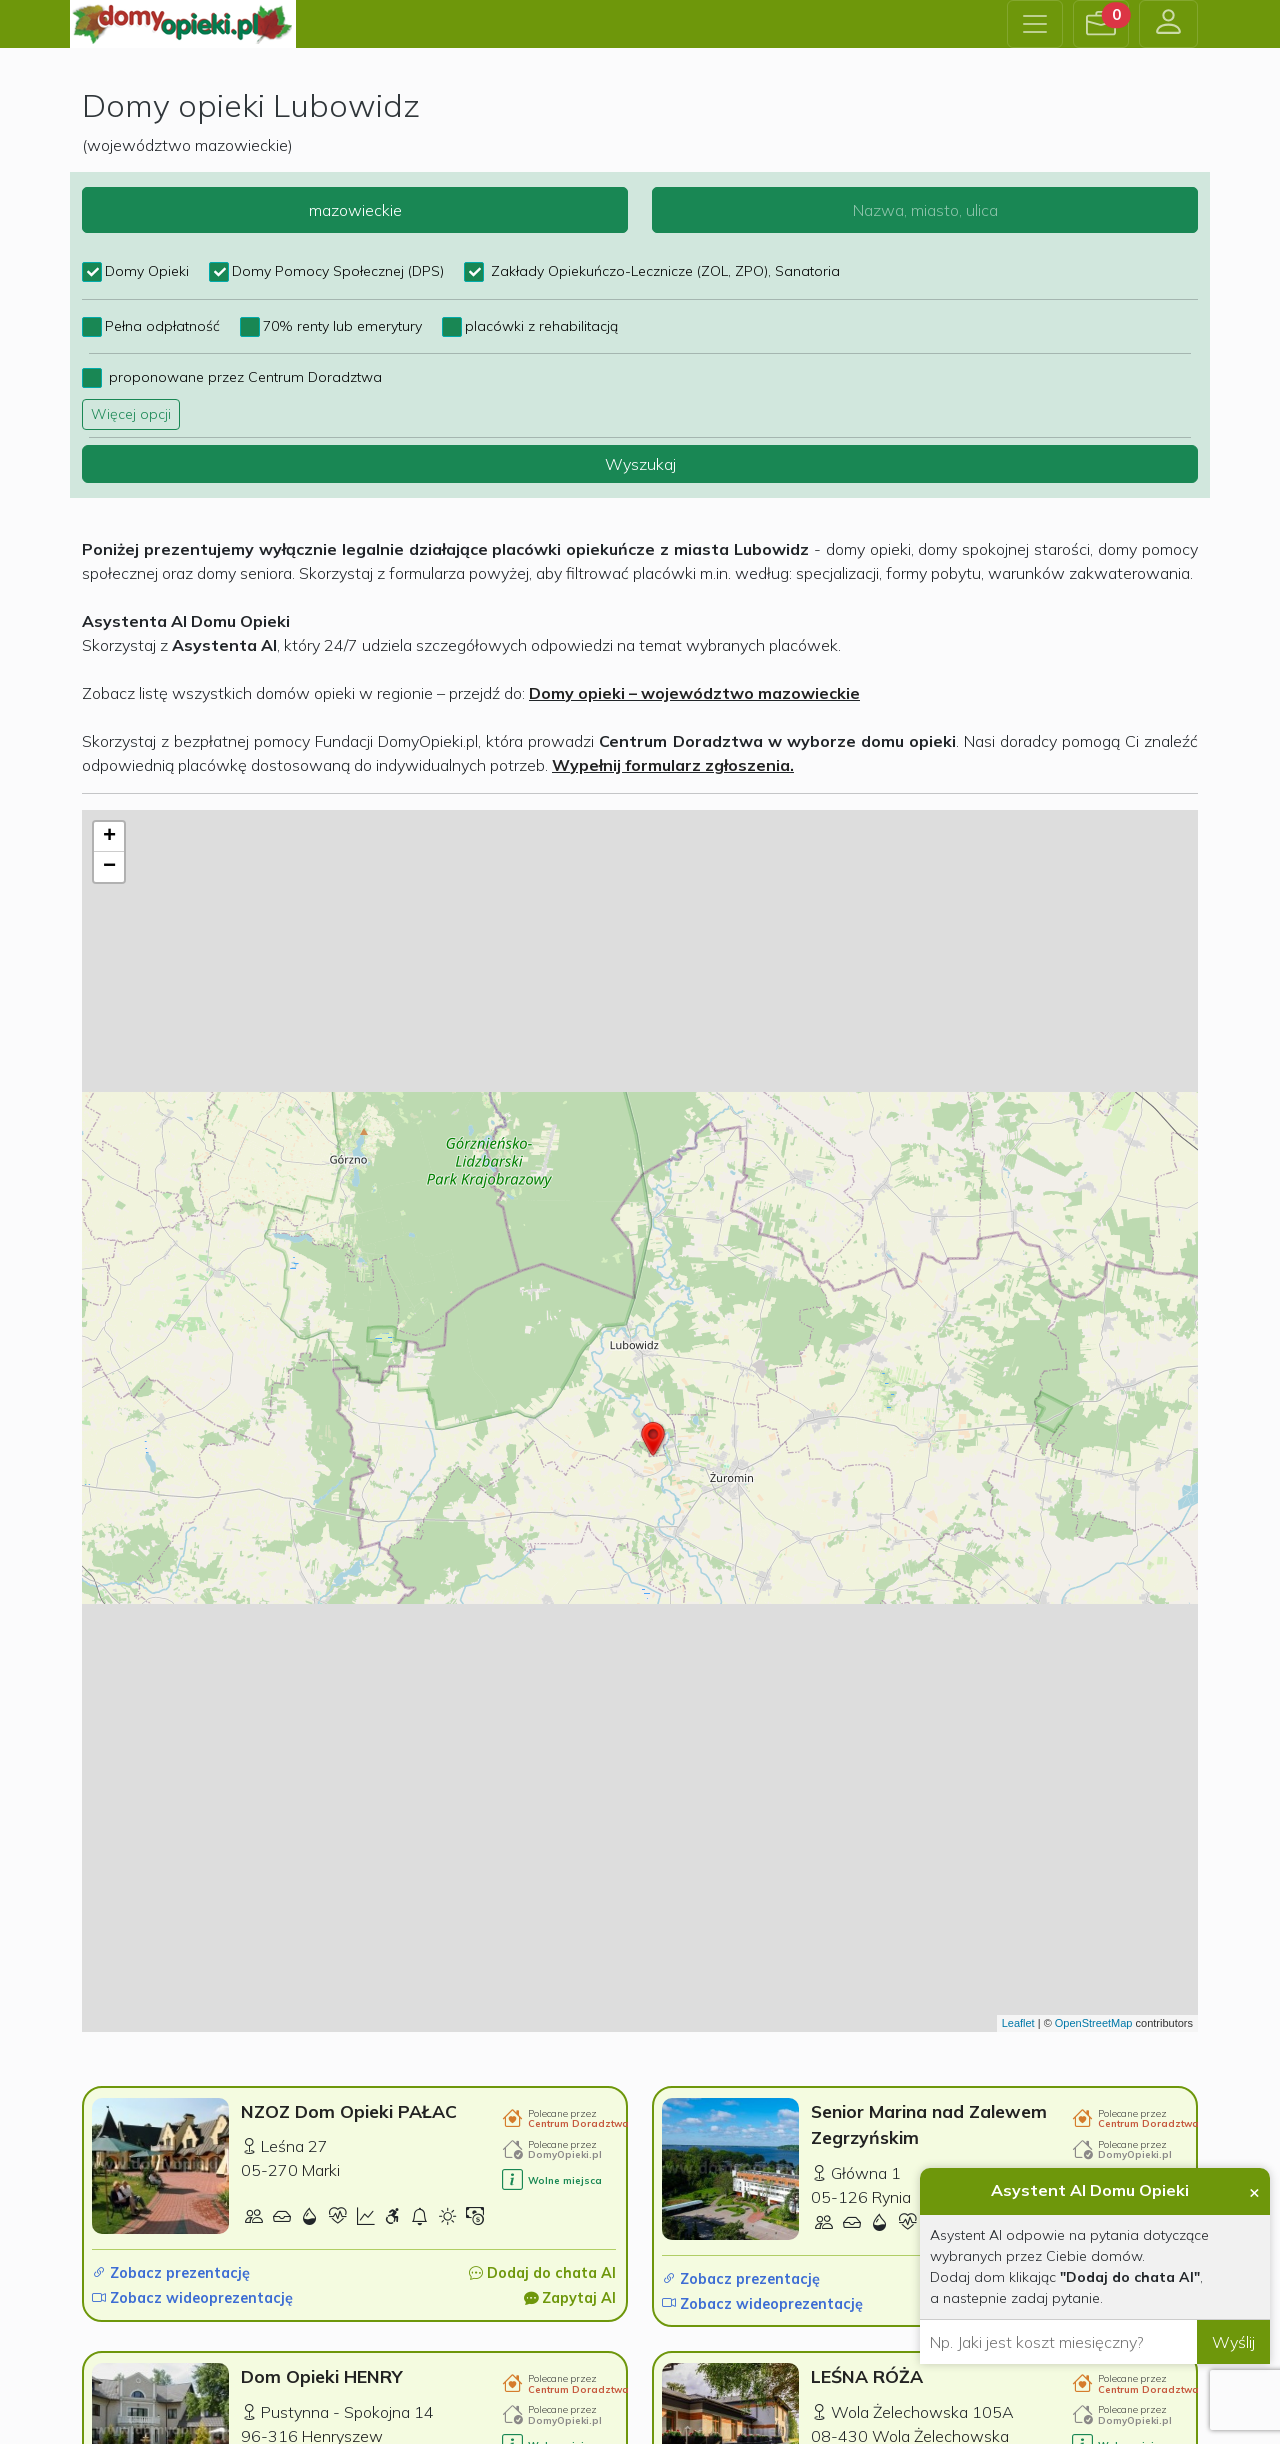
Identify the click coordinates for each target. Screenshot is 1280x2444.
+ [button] (109, 837)
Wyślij (1233, 2342)
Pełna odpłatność (162, 326)
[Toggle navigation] (1035, 24)
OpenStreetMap (1094, 2023)
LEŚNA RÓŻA (867, 2376)
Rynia (891, 2197)
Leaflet (1018, 2023)
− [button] (109, 867)
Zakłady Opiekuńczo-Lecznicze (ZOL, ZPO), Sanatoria (663, 271)
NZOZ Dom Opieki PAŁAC (349, 2111)
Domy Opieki (147, 271)
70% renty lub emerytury (342, 326)
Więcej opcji (131, 414)
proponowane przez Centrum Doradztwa (243, 377)
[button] (1101, 24)
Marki (321, 2170)
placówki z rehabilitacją (541, 326)
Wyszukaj (640, 464)
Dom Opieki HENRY (322, 2376)
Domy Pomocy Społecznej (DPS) (338, 271)
